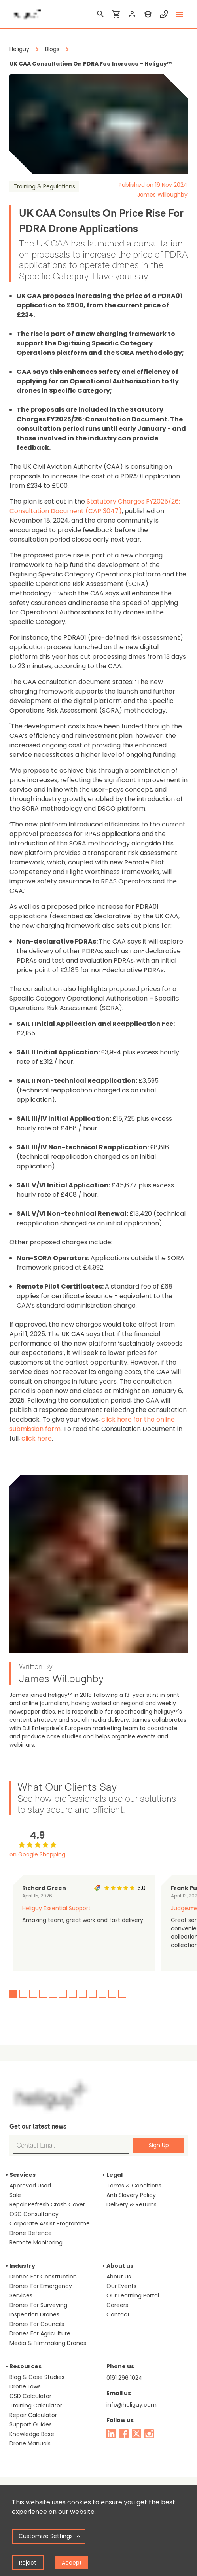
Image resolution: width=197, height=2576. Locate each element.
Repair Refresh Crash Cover (47, 2204)
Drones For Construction (43, 2276)
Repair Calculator (33, 2415)
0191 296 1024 (124, 2378)
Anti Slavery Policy (131, 2195)
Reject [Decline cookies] (27, 2563)
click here (36, 1438)
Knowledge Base (31, 2434)
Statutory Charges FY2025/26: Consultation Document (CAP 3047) (94, 506)
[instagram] (149, 2433)
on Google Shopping (37, 1854)
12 (122, 1994)
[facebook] (124, 2433)
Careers (117, 2305)
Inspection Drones (34, 2314)
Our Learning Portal (132, 2295)
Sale (15, 2195)
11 (112, 1994)
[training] (148, 14)
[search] (100, 14)
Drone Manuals (30, 2443)
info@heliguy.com (131, 2404)
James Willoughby (162, 195)
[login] (132, 14)
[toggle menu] (180, 14)
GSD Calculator (30, 2396)
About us (118, 2276)
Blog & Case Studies (36, 2377)
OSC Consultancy (34, 2214)
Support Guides (30, 2424)
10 (102, 1994)
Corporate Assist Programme (49, 2223)
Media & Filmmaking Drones (47, 2343)
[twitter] (136, 2433)
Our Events (121, 2286)
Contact (118, 2314)
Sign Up (159, 2145)
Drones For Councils (36, 2324)
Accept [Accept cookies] (72, 2563)
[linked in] (111, 2433)
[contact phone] (164, 14)
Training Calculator (35, 2405)
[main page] (25, 12)
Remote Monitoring (36, 2242)
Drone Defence (30, 2233)
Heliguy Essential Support (56, 1908)
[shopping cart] (116, 14)
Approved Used (30, 2185)
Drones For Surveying (38, 2305)
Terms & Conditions (133, 2185)
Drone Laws (25, 2386)
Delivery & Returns (131, 2204)
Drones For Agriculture (39, 2333)
